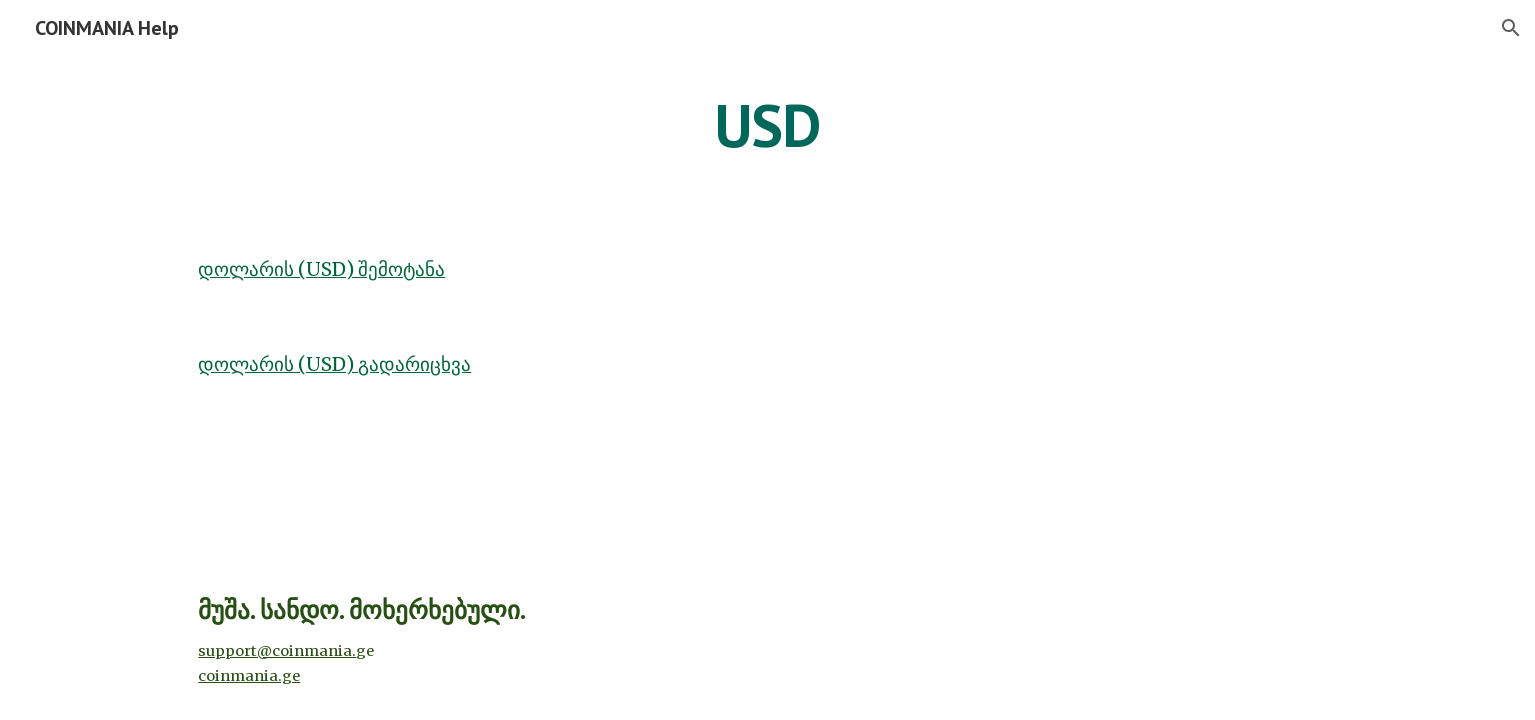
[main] (768, 125)
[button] (1511, 28)
